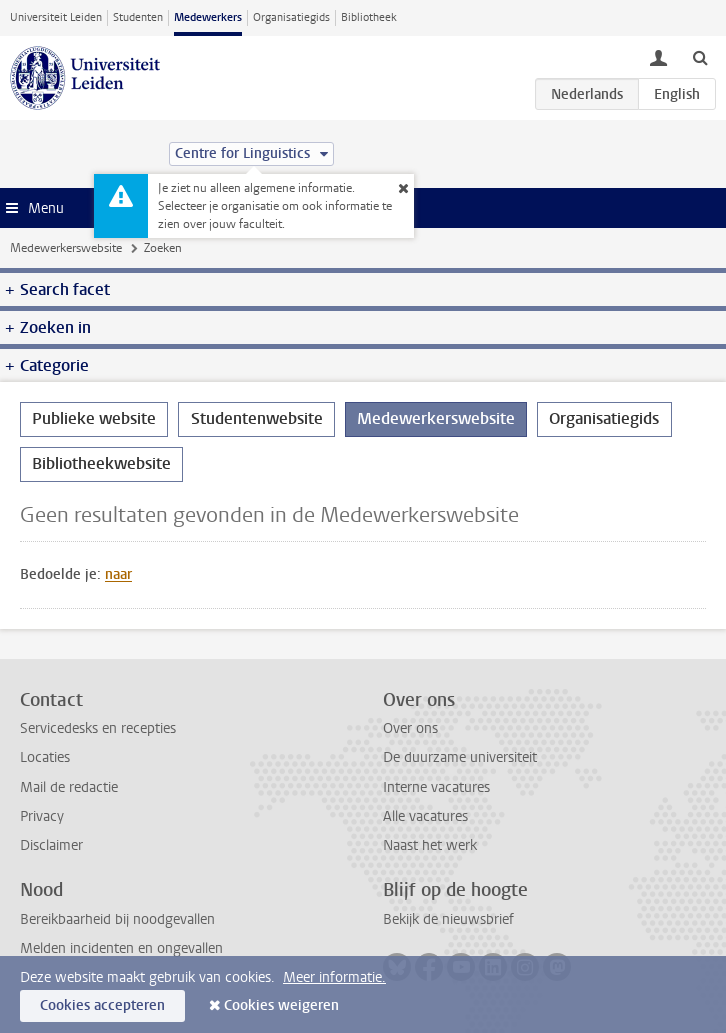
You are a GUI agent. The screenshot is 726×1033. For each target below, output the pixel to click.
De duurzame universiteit (460, 757)
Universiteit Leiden (56, 17)
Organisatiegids (291, 17)
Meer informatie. (334, 977)
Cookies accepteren (102, 1005)
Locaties (45, 757)
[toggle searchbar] (700, 57)
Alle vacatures (425, 816)
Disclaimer (51, 845)
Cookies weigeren (281, 1005)
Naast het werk (430, 845)
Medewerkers (208, 17)
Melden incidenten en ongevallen (121, 948)
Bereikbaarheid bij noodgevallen (117, 919)
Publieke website (94, 418)
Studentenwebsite (257, 418)
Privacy (42, 816)
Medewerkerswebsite (66, 248)
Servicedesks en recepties (98, 728)
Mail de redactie (69, 787)
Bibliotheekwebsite (101, 463)
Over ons (410, 728)
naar (118, 574)
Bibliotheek (369, 17)
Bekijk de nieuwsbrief (448, 919)
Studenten (138, 17)
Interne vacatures (436, 787)
